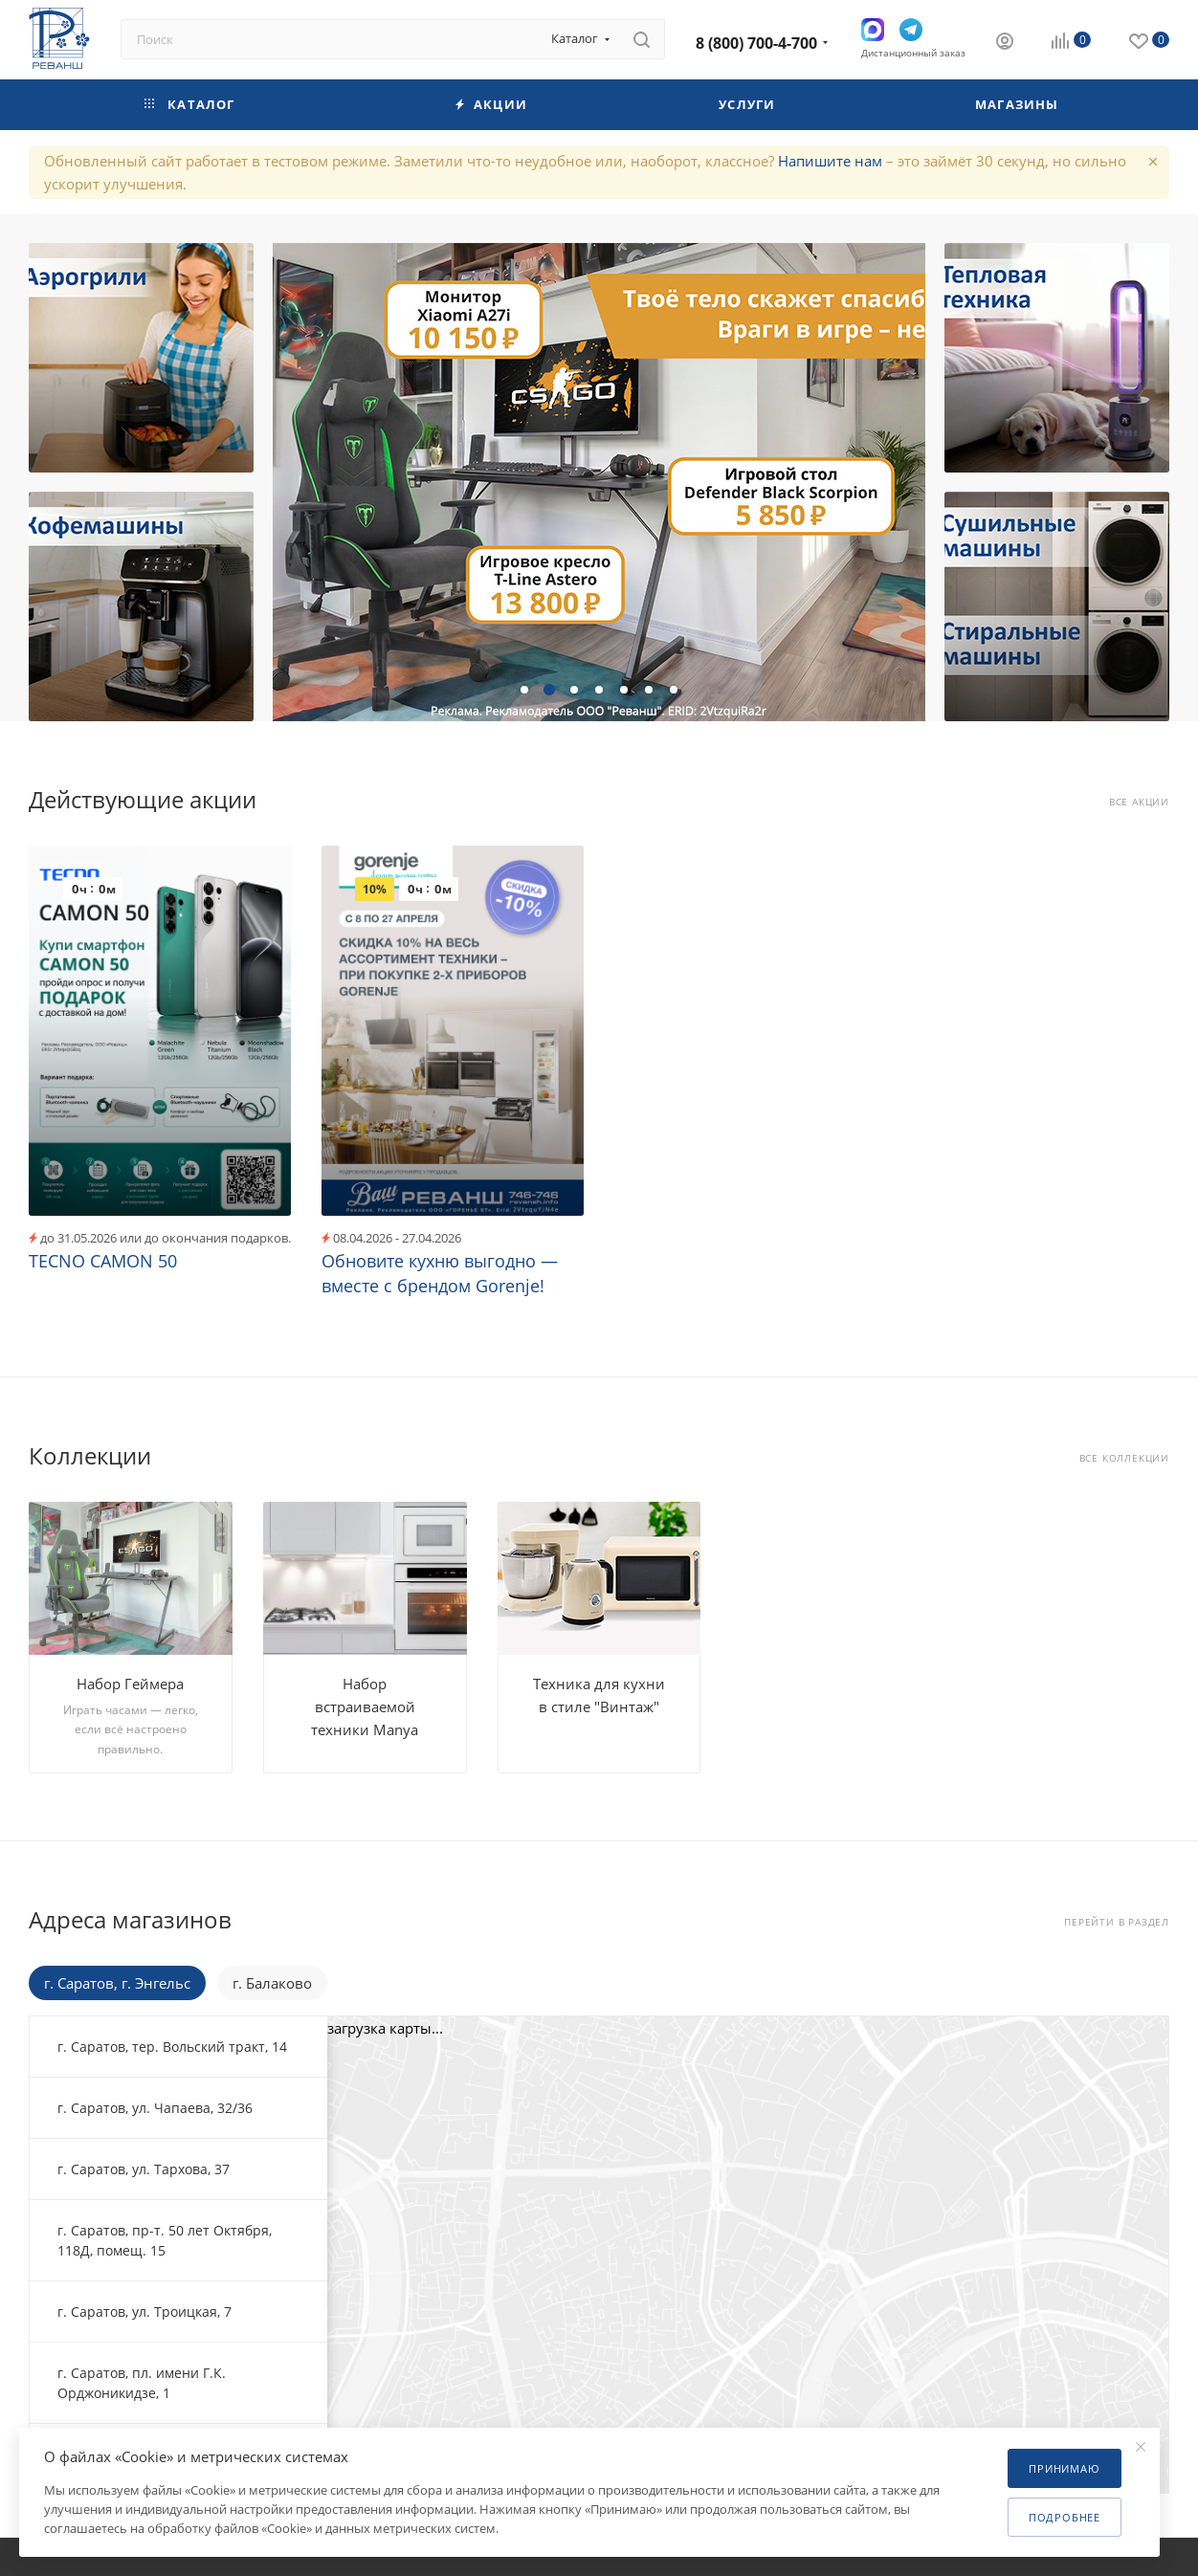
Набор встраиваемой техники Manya (364, 1706)
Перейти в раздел (1116, 1922)
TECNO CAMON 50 (103, 1260)
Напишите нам (830, 160)
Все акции (1139, 802)
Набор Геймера (130, 1683)
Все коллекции (1124, 1458)
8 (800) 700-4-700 (756, 43)
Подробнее (1064, 2517)
